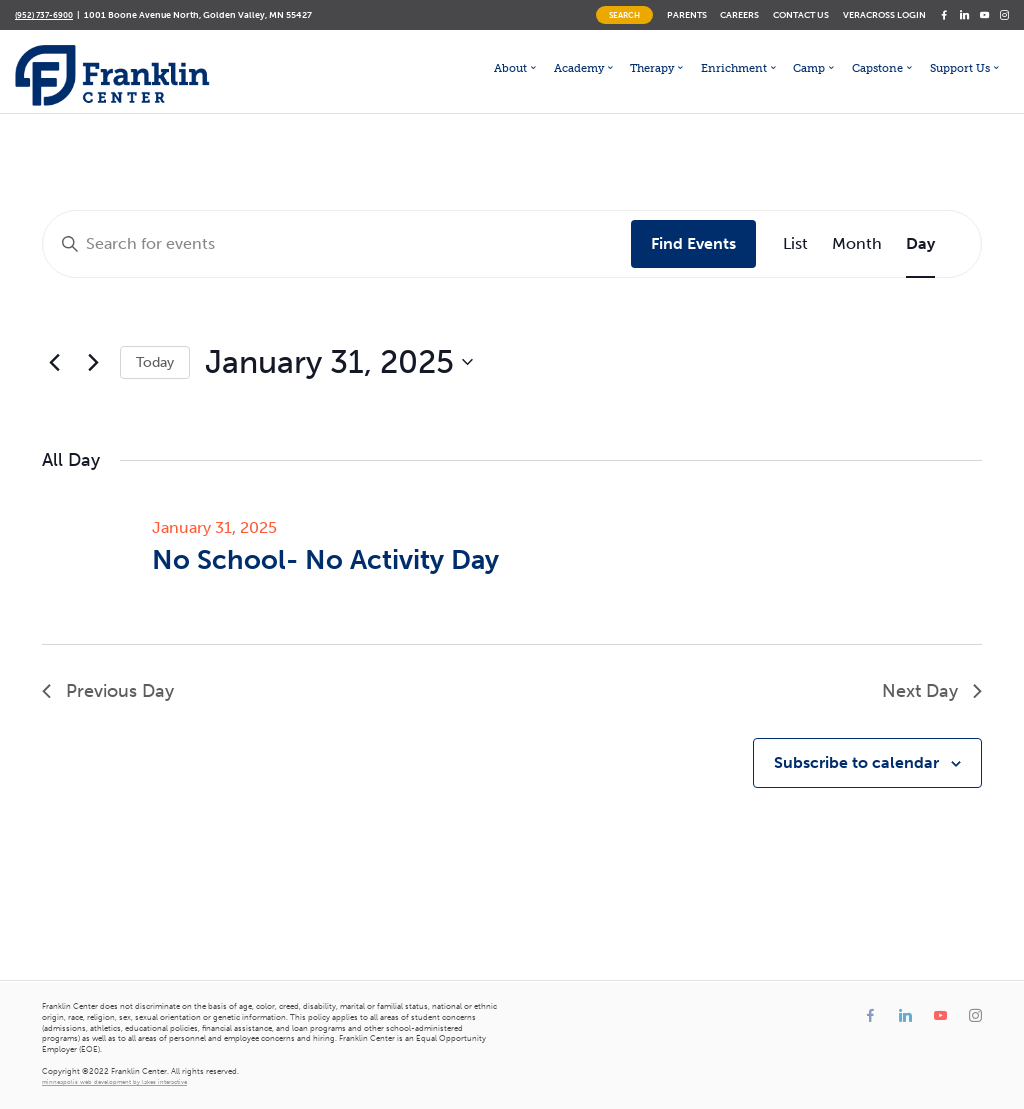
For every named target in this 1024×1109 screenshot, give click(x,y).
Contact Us (801, 14)
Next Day (932, 691)
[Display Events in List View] (795, 244)
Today (155, 362)
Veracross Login (884, 14)
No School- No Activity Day (325, 560)
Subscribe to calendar (856, 762)
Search (624, 15)
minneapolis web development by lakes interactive (114, 1082)
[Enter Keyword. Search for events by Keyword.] (338, 244)
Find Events (693, 243)
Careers (739, 14)
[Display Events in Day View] (920, 244)
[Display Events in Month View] (857, 244)
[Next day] (93, 362)
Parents (687, 14)
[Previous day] (54, 362)
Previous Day (108, 691)
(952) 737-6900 (44, 15)
